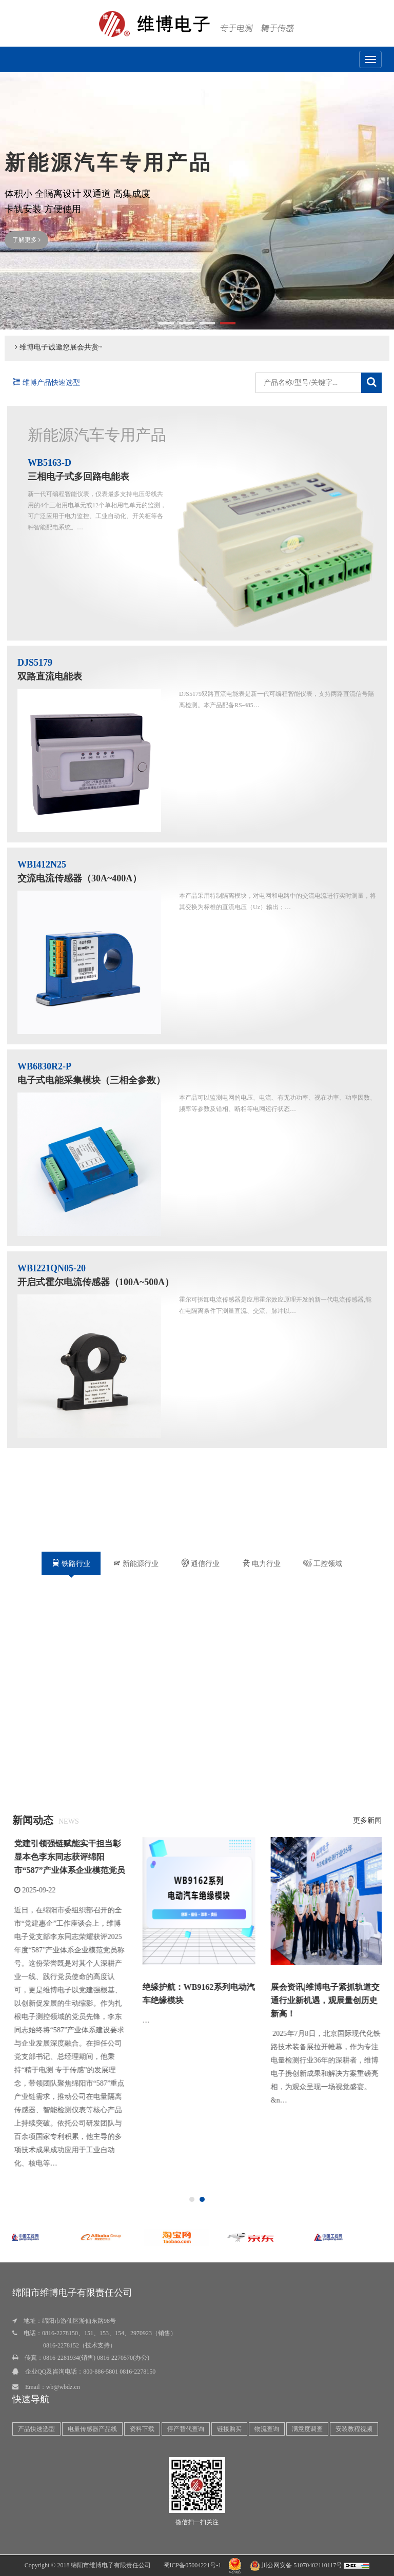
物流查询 (266, 2429)
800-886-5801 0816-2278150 (119, 2371)
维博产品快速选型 (46, 382)
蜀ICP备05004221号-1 (193, 2565)
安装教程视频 (354, 2429)
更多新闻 (367, 1820)
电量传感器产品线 (92, 2429)
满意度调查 (307, 2429)
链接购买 (229, 2429)
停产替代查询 (185, 2429)
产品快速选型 (36, 2429)
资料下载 (142, 2429)
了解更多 (26, 239)
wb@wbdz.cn (63, 2386)
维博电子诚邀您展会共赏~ (58, 347)
